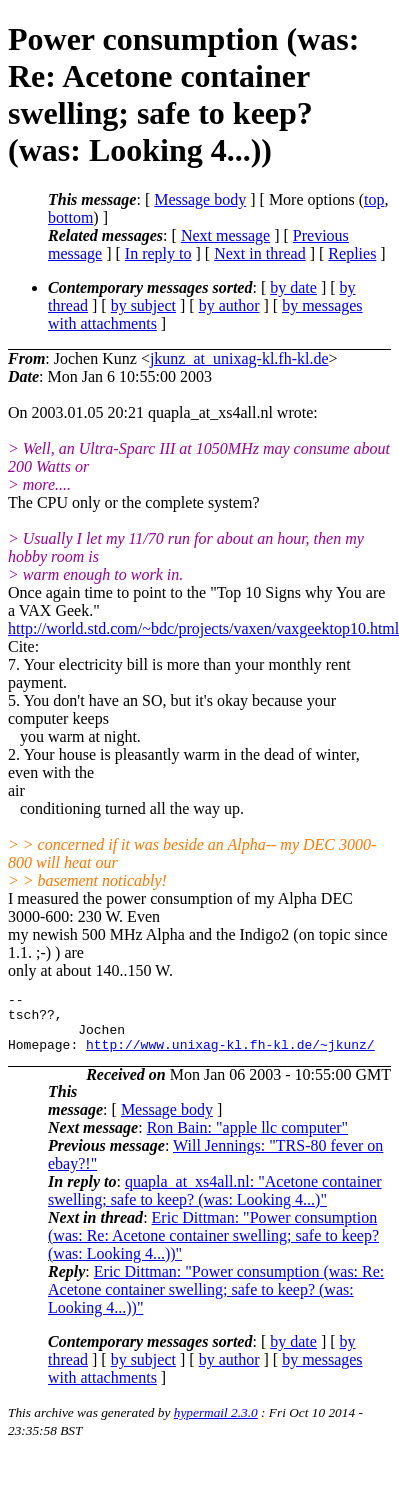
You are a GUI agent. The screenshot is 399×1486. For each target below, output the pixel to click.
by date (293, 287)
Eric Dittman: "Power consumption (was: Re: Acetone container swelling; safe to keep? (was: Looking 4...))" (213, 1247)
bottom (70, 217)
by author (229, 305)
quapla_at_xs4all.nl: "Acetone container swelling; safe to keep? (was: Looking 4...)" (215, 1202)
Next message (225, 235)
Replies (352, 253)
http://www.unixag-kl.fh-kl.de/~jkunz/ (230, 1056)
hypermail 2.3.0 (216, 1424)
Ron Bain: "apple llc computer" (247, 1139)
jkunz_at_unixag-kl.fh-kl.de (239, 358)
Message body (200, 199)
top (374, 199)
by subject (143, 305)
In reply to (158, 253)
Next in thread (260, 253)
